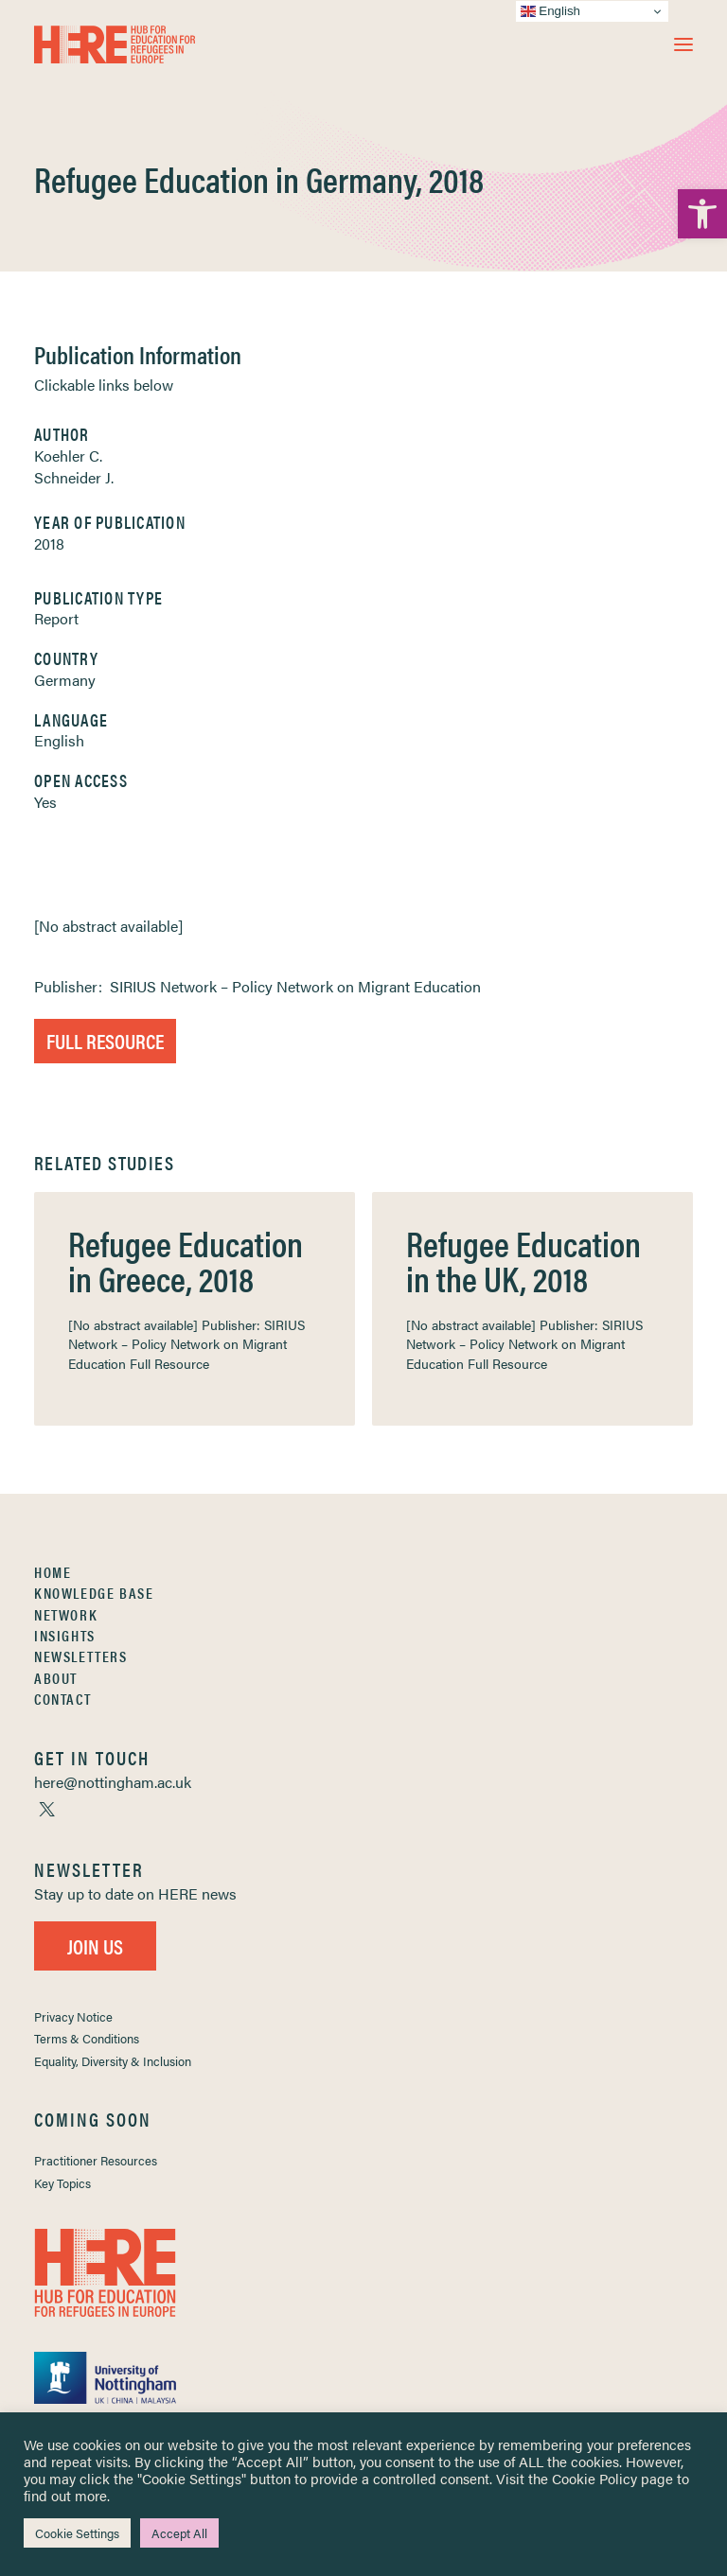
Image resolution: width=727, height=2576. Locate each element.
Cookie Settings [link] (77, 2533)
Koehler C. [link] (68, 455)
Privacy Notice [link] (73, 2016)
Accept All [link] (179, 2533)
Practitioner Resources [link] (95, 2160)
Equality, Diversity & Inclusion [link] (112, 2061)
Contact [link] (62, 1698)
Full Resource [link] (105, 1040)
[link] (702, 213)
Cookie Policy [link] (594, 2478)
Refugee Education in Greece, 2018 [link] (185, 1260)
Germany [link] (65, 680)
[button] (683, 44)
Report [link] (56, 618)
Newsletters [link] (81, 1656)
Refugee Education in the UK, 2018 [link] (523, 1260)
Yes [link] (45, 802)
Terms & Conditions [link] (86, 2038)
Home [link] (52, 1572)
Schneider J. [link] (74, 477)
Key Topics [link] (62, 2183)
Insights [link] (65, 1635)
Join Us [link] (95, 1945)
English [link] (59, 740)
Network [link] (66, 1614)
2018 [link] (49, 543)
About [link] (56, 1678)
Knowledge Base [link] (93, 1592)
